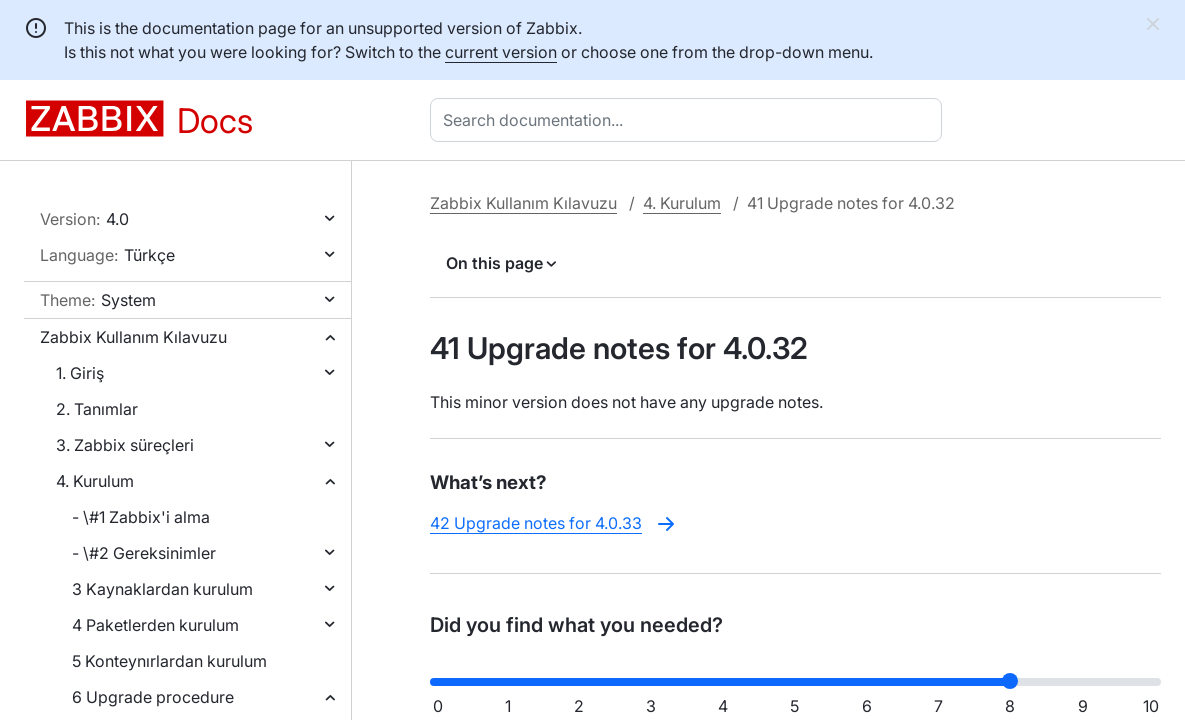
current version (501, 52)
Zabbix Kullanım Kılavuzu (133, 337)
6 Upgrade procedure (153, 697)
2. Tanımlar (97, 409)
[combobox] (690, 120)
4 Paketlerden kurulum (155, 625)
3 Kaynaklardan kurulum (162, 589)
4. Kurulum (95, 481)
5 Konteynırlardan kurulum (169, 661)
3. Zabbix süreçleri (125, 445)
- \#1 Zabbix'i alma (141, 517)
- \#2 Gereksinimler (144, 553)
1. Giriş (80, 373)
